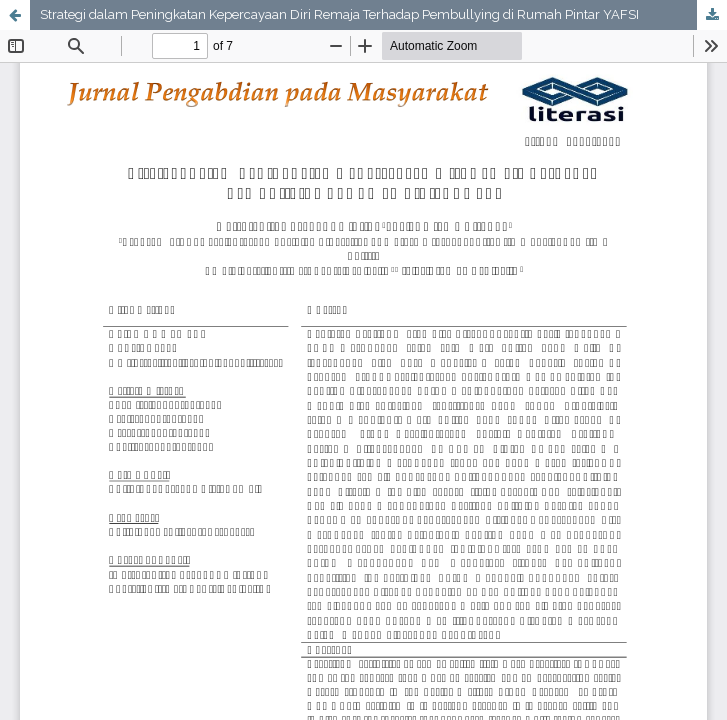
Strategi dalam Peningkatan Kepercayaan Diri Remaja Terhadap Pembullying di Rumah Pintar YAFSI (339, 14)
